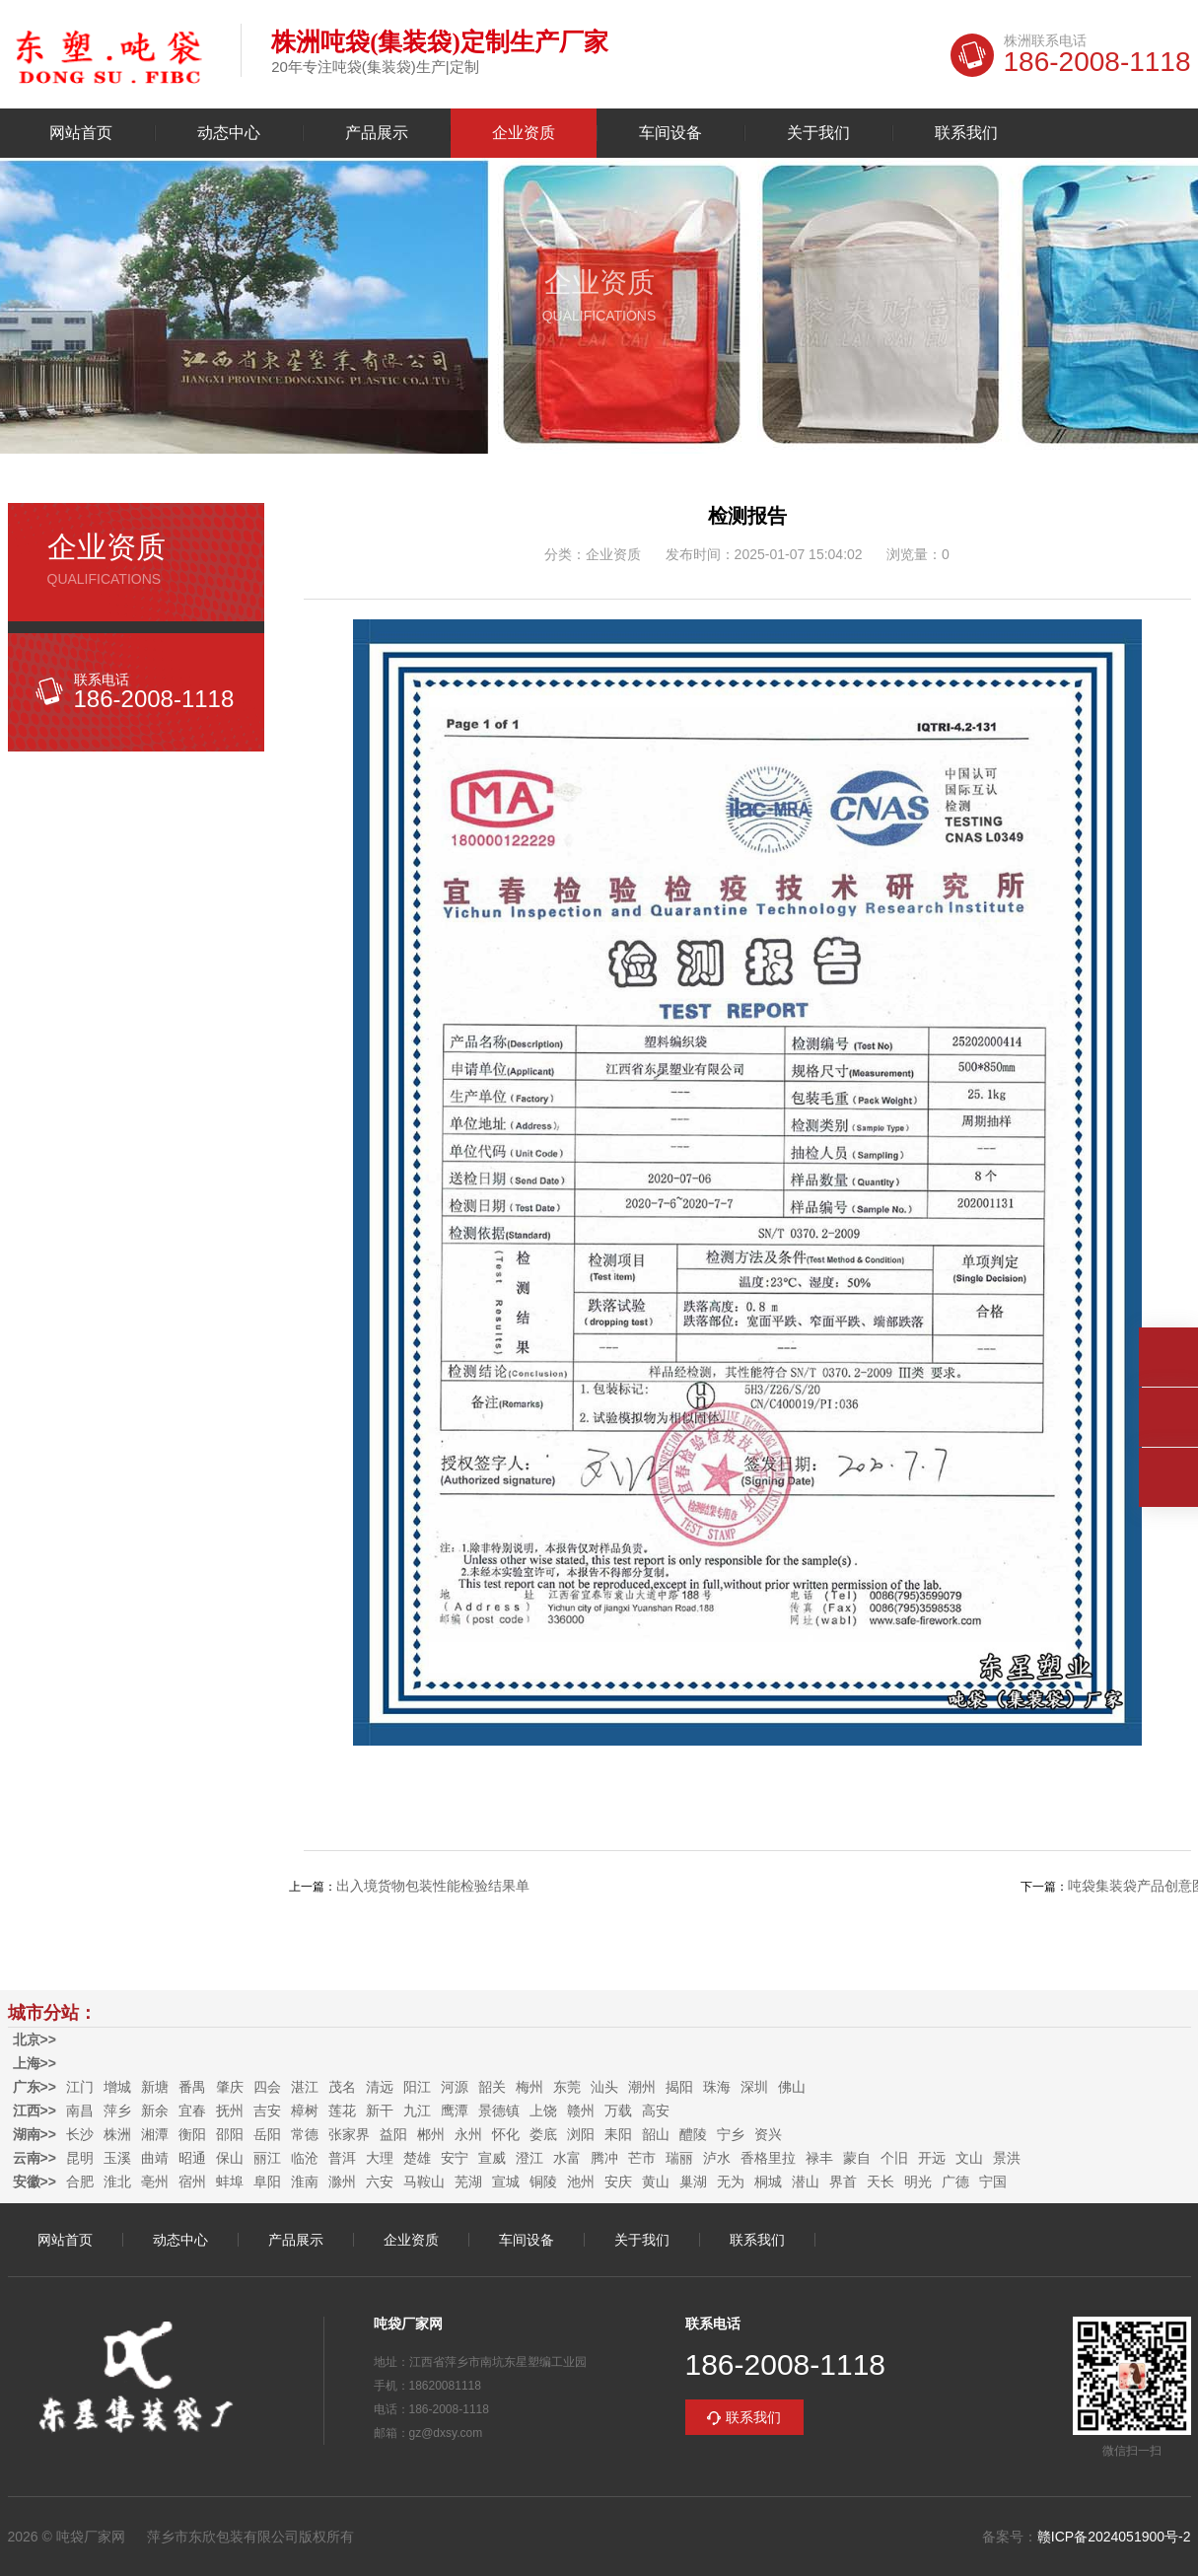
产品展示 (376, 133)
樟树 (304, 2110)
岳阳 (267, 2134)
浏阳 (581, 2134)
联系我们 (966, 133)
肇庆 (230, 2087)
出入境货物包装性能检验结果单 (432, 1886)
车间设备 (670, 133)
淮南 (304, 2181)
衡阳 (192, 2134)
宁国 (993, 2181)
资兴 (768, 2134)
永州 (468, 2134)
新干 (379, 2110)
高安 (655, 2110)
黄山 (655, 2181)
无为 (730, 2181)
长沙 (80, 2134)
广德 (955, 2181)
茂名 (342, 2087)
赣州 (581, 2110)
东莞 (567, 2087)
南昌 (80, 2110)
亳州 (155, 2181)
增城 (117, 2087)
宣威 (492, 2158)
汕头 (604, 2087)
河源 (454, 2087)
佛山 (792, 2087)
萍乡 (117, 2110)
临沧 (304, 2158)
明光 (918, 2181)
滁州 (342, 2181)
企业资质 (523, 133)
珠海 (717, 2087)
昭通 (192, 2158)
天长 (880, 2181)
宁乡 (730, 2134)
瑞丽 (679, 2158)
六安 (379, 2181)
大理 (379, 2158)
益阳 (393, 2134)
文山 (969, 2158)
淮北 (117, 2181)
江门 (80, 2087)
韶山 (655, 2134)
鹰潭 (454, 2110)
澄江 (529, 2158)
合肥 (80, 2181)
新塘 (155, 2087)
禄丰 (819, 2158)
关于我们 (818, 133)
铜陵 (543, 2181)
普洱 (342, 2158)
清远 (379, 2087)
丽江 (267, 2158)
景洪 (1007, 2158)
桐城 (768, 2181)
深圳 (754, 2087)
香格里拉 (768, 2158)
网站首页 (80, 133)
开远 (932, 2158)
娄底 (543, 2134)
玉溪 (117, 2158)
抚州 (230, 2110)
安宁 (454, 2158)
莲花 (342, 2110)
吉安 (267, 2110)
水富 (567, 2158)
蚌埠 (230, 2181)
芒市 (642, 2158)
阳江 (417, 2087)
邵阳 (230, 2134)
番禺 (192, 2087)
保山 (230, 2158)
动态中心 (228, 133)
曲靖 (155, 2158)
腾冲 (604, 2158)
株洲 (117, 2134)
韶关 (492, 2087)
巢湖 (693, 2181)
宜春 (192, 2110)
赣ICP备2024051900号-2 (1114, 2536)
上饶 (543, 2110)
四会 (267, 2087)
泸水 (717, 2158)
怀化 (506, 2134)
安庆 (618, 2181)
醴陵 (693, 2134)
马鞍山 (424, 2181)
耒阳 (618, 2134)
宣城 (506, 2181)
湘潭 (155, 2134)
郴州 (431, 2134)
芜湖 (468, 2181)
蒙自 (857, 2158)
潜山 (805, 2181)
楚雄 (417, 2158)
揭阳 (679, 2087)
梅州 (529, 2087)
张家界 (349, 2134)
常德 (304, 2134)
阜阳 (267, 2181)
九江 (417, 2110)
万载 (618, 2110)
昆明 (80, 2158)
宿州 (192, 2181)
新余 (155, 2110)
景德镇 (499, 2110)
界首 (843, 2181)
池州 (581, 2181)
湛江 (304, 2087)
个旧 (894, 2158)
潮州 (642, 2087)
